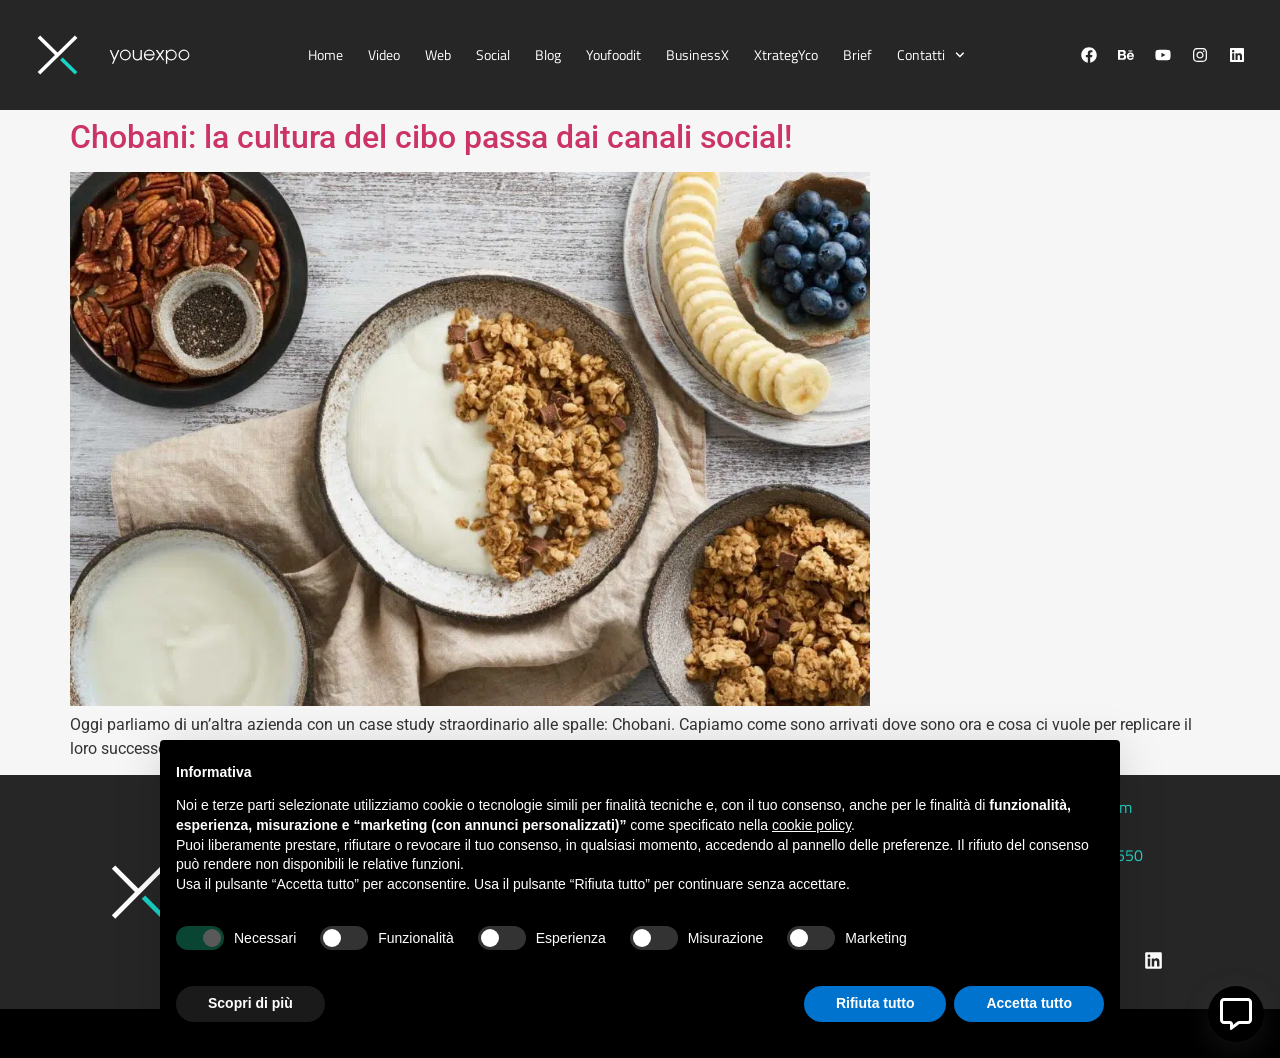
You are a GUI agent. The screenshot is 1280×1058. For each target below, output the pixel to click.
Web (438, 54)
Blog (548, 54)
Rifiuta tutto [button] (875, 1003)
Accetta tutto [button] (1029, 1003)
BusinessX (697, 54)
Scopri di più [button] (250, 1003)
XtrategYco (786, 54)
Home (325, 54)
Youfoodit (613, 54)
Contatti (931, 55)
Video (384, 54)
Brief (857, 54)
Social (493, 54)
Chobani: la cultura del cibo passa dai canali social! (431, 137)
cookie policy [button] (811, 825)
